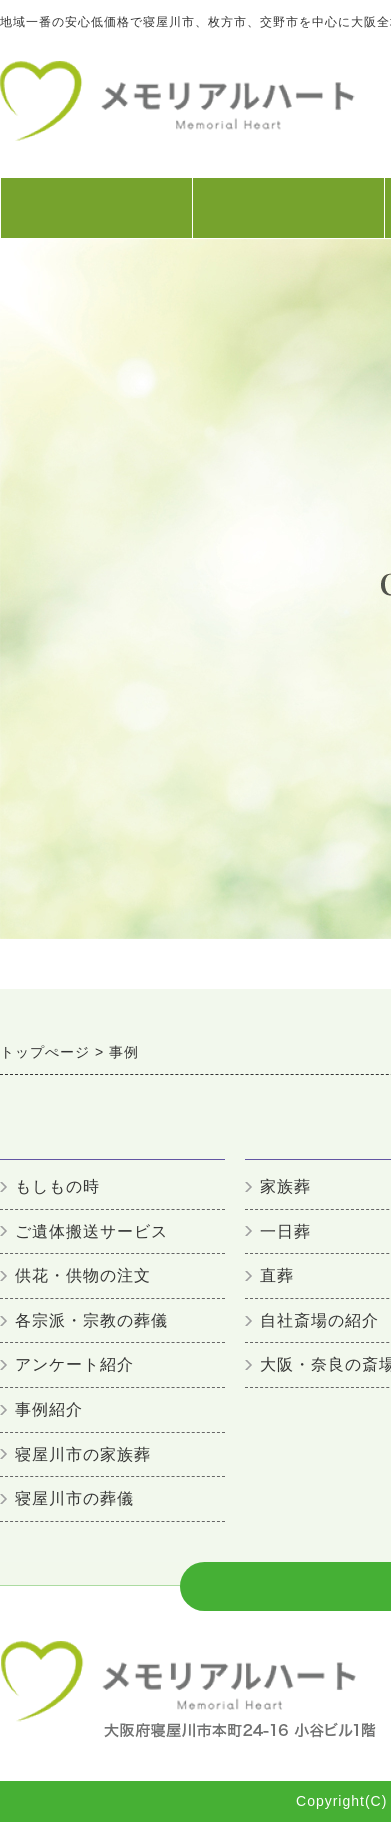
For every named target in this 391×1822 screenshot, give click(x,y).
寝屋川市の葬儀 (74, 1498)
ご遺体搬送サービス (91, 1231)
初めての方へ (96, 218)
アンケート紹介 (74, 1364)
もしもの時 (57, 1186)
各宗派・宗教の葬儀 (91, 1320)
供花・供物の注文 (83, 1275)
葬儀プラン (288, 218)
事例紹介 (49, 1409)
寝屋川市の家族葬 (83, 1454)
